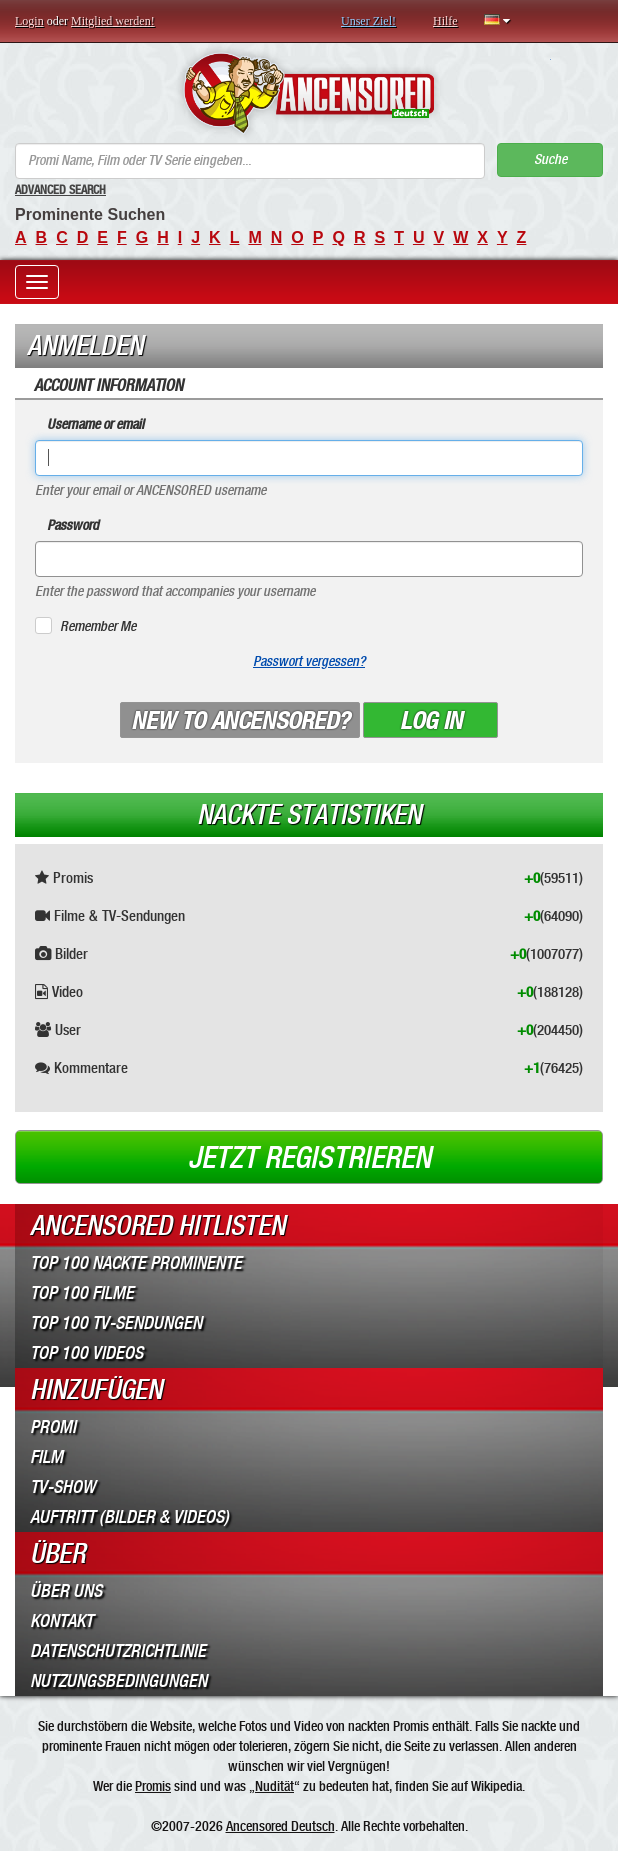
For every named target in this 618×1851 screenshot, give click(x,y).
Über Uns (66, 1591)
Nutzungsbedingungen (118, 1681)
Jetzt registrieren (309, 1158)
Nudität (274, 1786)
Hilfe (445, 21)
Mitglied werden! (113, 21)
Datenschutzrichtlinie (118, 1651)
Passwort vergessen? (309, 661)
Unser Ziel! (368, 21)
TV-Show (62, 1487)
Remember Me (98, 626)
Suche (550, 159)
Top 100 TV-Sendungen (116, 1323)
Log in (431, 721)
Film (46, 1457)
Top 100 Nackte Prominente (136, 1263)
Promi (53, 1427)
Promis (153, 1786)
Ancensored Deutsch (280, 1826)
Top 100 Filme (82, 1293)
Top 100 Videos (86, 1353)
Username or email (95, 424)
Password (73, 525)
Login (29, 21)
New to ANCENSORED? (240, 721)
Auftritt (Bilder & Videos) (129, 1517)
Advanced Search (60, 190)
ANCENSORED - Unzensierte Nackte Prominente (309, 93)
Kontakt (61, 1621)
